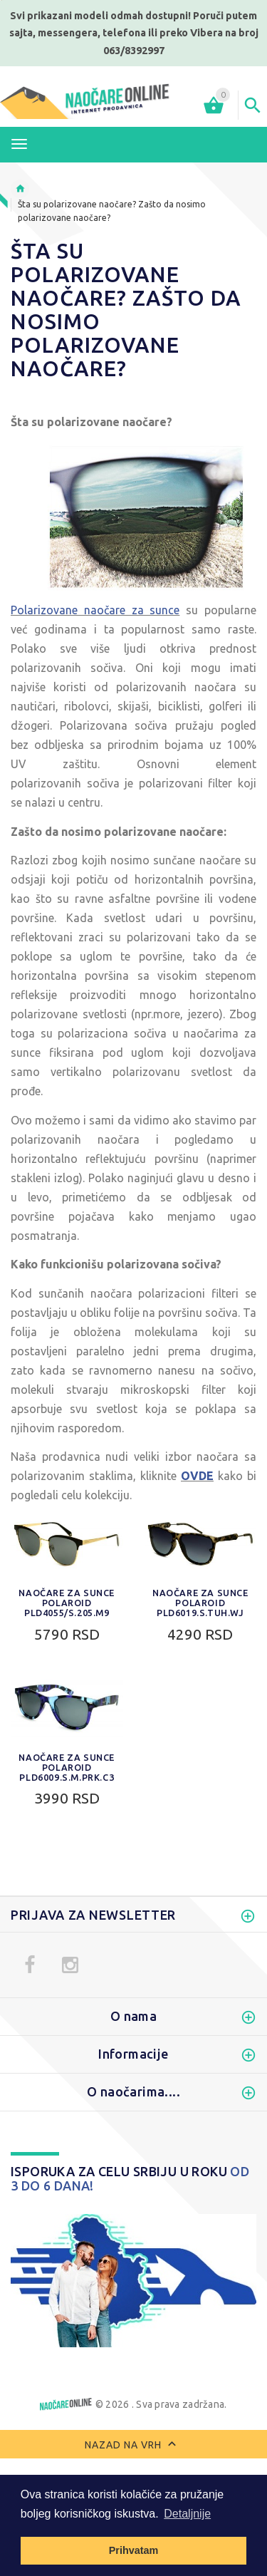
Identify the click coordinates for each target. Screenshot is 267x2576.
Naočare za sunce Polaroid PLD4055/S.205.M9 (67, 1603)
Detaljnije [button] (187, 2514)
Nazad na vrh (133, 2445)
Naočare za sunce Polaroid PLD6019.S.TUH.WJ (200, 1603)
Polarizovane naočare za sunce (95, 610)
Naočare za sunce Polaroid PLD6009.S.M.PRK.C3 (67, 1767)
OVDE (197, 1475)
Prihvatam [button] (134, 2550)
